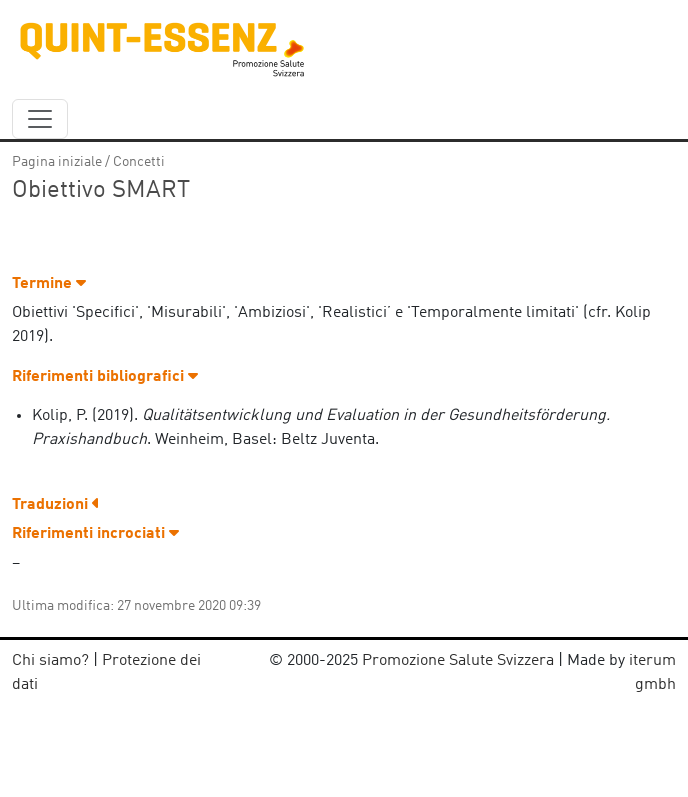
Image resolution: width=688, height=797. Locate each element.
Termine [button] (49, 284)
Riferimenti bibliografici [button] (105, 377)
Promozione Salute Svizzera (458, 661)
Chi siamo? (50, 661)
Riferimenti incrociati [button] (95, 534)
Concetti (139, 162)
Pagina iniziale (57, 162)
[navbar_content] (40, 119)
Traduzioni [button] (56, 505)
